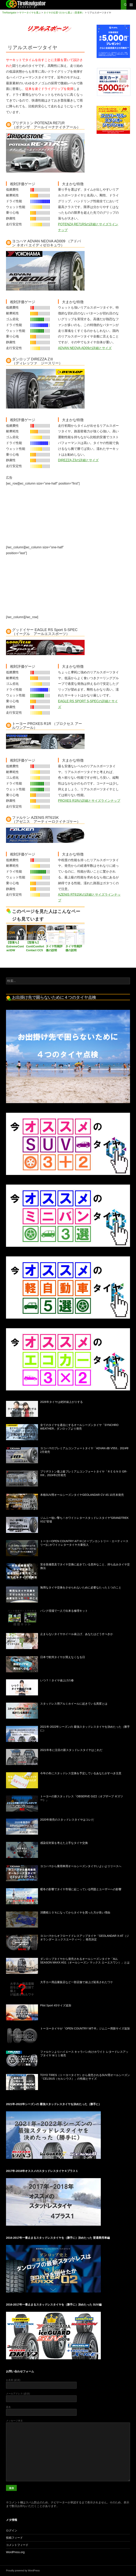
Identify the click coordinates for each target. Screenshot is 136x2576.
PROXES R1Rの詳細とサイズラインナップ (89, 800)
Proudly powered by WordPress (23, 2570)
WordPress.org (15, 2552)
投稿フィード (14, 2537)
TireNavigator (26, 4)
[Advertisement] (36, 514)
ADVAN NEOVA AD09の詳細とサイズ (85, 348)
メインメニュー (131, 5)
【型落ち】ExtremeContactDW (15, 946)
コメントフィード (17, 2545)
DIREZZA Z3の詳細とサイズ (78, 460)
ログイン (11, 2530)
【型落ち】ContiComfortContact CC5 (35, 946)
